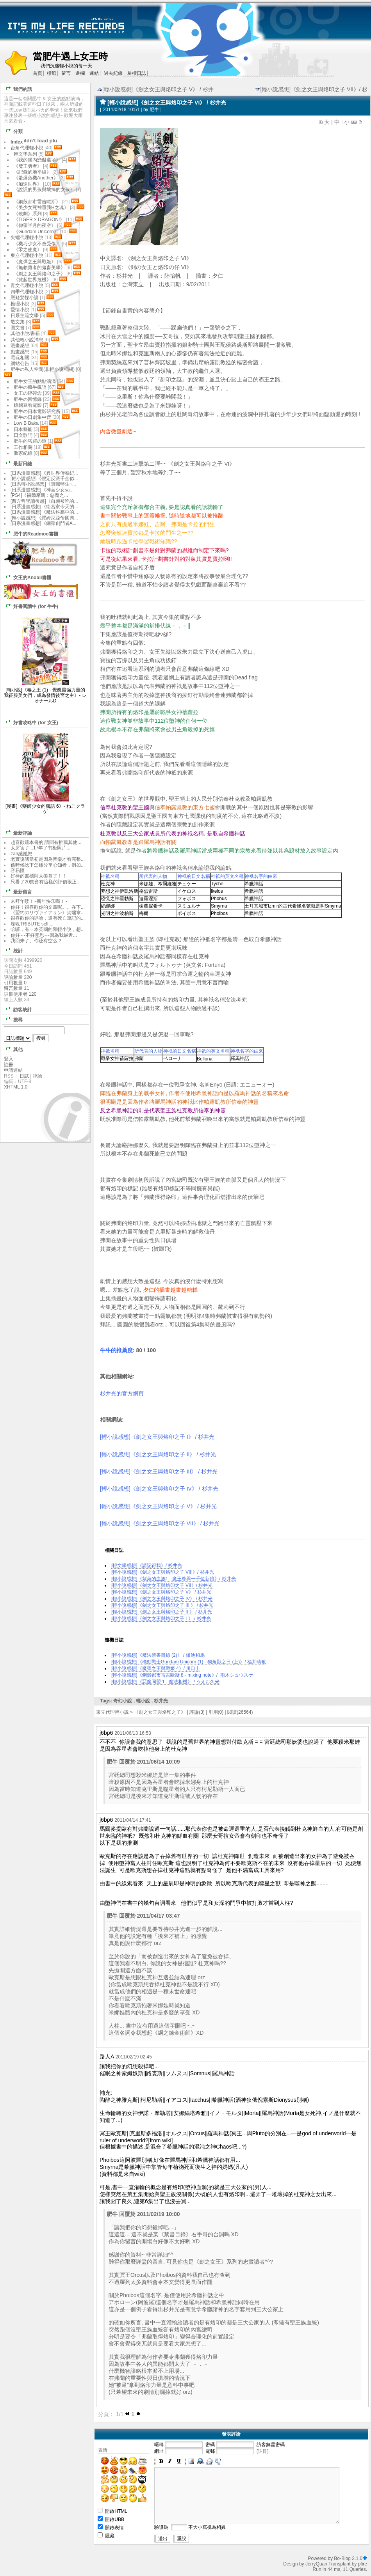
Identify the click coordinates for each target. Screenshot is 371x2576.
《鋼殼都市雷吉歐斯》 (37, 201)
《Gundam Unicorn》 (36, 231)
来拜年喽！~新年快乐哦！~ (39, 901)
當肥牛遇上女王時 (70, 56)
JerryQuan (316, 2564)
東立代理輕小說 (112, 1712)
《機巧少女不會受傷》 (37, 243)
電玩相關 (20, 357)
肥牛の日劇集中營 (33, 417)
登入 (8, 1059)
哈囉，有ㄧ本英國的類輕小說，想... (48, 929)
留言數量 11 (16, 988)
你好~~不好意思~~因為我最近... (44, 935)
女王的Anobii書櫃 (27, 577)
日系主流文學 (25, 315)
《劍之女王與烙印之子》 (160, 1712)
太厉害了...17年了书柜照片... (40, 848)
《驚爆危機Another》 (36, 178)
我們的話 (17, 88)
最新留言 (17, 891)
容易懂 (18, 870)
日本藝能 (23, 429)
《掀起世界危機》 (32, 279)
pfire (362, 2564)
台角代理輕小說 (27, 148)
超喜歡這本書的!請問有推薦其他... (46, 842)
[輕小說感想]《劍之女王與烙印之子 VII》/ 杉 (311, 89)
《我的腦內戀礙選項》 (37, 160)
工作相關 (23, 447)
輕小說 (143, 1701)
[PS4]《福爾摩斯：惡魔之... (39, 495)
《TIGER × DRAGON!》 (39, 219)
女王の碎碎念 (28, 393)
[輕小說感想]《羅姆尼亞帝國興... (44, 518)
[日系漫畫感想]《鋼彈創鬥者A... (44, 523)
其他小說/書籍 (25, 333)
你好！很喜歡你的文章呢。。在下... (48, 907)
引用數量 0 (15, 983)
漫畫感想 (20, 345)
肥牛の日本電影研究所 (38, 411)
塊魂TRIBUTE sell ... (32, 924)
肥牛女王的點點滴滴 (35, 381)
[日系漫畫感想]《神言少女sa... (42, 490)
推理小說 (20, 304)
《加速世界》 (28, 184)
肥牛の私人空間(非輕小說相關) (43, 369)
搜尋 (13, 1019)
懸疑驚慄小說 (25, 297)
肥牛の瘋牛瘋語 (30, 387)
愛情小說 (20, 309)
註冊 (8, 1064)
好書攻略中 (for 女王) (30, 722)
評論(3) (197, 1712)
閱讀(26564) (240, 1712)
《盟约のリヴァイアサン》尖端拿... (48, 912)
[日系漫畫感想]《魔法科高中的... (44, 512)
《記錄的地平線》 (32, 172)
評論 (37, 1076)
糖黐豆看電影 (28, 405)
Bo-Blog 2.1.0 (348, 2558)
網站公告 (20, 363)
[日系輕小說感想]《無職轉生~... (43, 484)
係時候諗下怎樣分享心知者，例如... (48, 865)
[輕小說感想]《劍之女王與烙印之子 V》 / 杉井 (155, 89)
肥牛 (154, 109)
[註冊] (263, 2451)
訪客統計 (17, 1009)
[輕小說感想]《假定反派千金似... (44, 478)
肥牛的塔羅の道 (30, 441)
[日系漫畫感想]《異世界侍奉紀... (44, 473)
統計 (13, 950)
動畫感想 (20, 352)
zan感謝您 (21, 853)
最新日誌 (17, 463)
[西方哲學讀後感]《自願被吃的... (44, 501)
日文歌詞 (23, 435)
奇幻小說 (122, 1701)
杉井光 (161, 1701)
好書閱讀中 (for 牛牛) (30, 606)
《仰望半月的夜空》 (35, 225)
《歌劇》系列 (28, 213)
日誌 (24, 1076)
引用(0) (216, 1712)
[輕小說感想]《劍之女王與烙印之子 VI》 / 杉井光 (166, 102)
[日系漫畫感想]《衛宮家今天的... (44, 506)
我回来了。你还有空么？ (36, 940)
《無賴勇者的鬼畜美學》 (39, 267)
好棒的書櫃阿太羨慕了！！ (39, 876)
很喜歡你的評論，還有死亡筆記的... (48, 918)
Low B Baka (26, 423)
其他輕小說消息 (27, 339)
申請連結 (13, 1070)
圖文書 (18, 327)
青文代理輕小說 (27, 285)
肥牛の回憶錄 (28, 399)
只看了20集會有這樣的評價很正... (45, 882)
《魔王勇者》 (28, 166)
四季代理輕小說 (27, 291)
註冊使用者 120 (20, 994)
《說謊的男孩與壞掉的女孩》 (44, 189)
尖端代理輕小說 (27, 237)
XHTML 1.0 (15, 1087)
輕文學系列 (25, 154)
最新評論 (17, 832)
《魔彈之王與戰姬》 (35, 261)
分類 (13, 131)
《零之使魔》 (28, 249)
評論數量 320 (18, 977)
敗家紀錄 (23, 453)
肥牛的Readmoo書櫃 (30, 533)
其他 (13, 1049)
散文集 (18, 321)
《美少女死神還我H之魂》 (41, 207)
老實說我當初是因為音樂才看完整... (48, 859)
